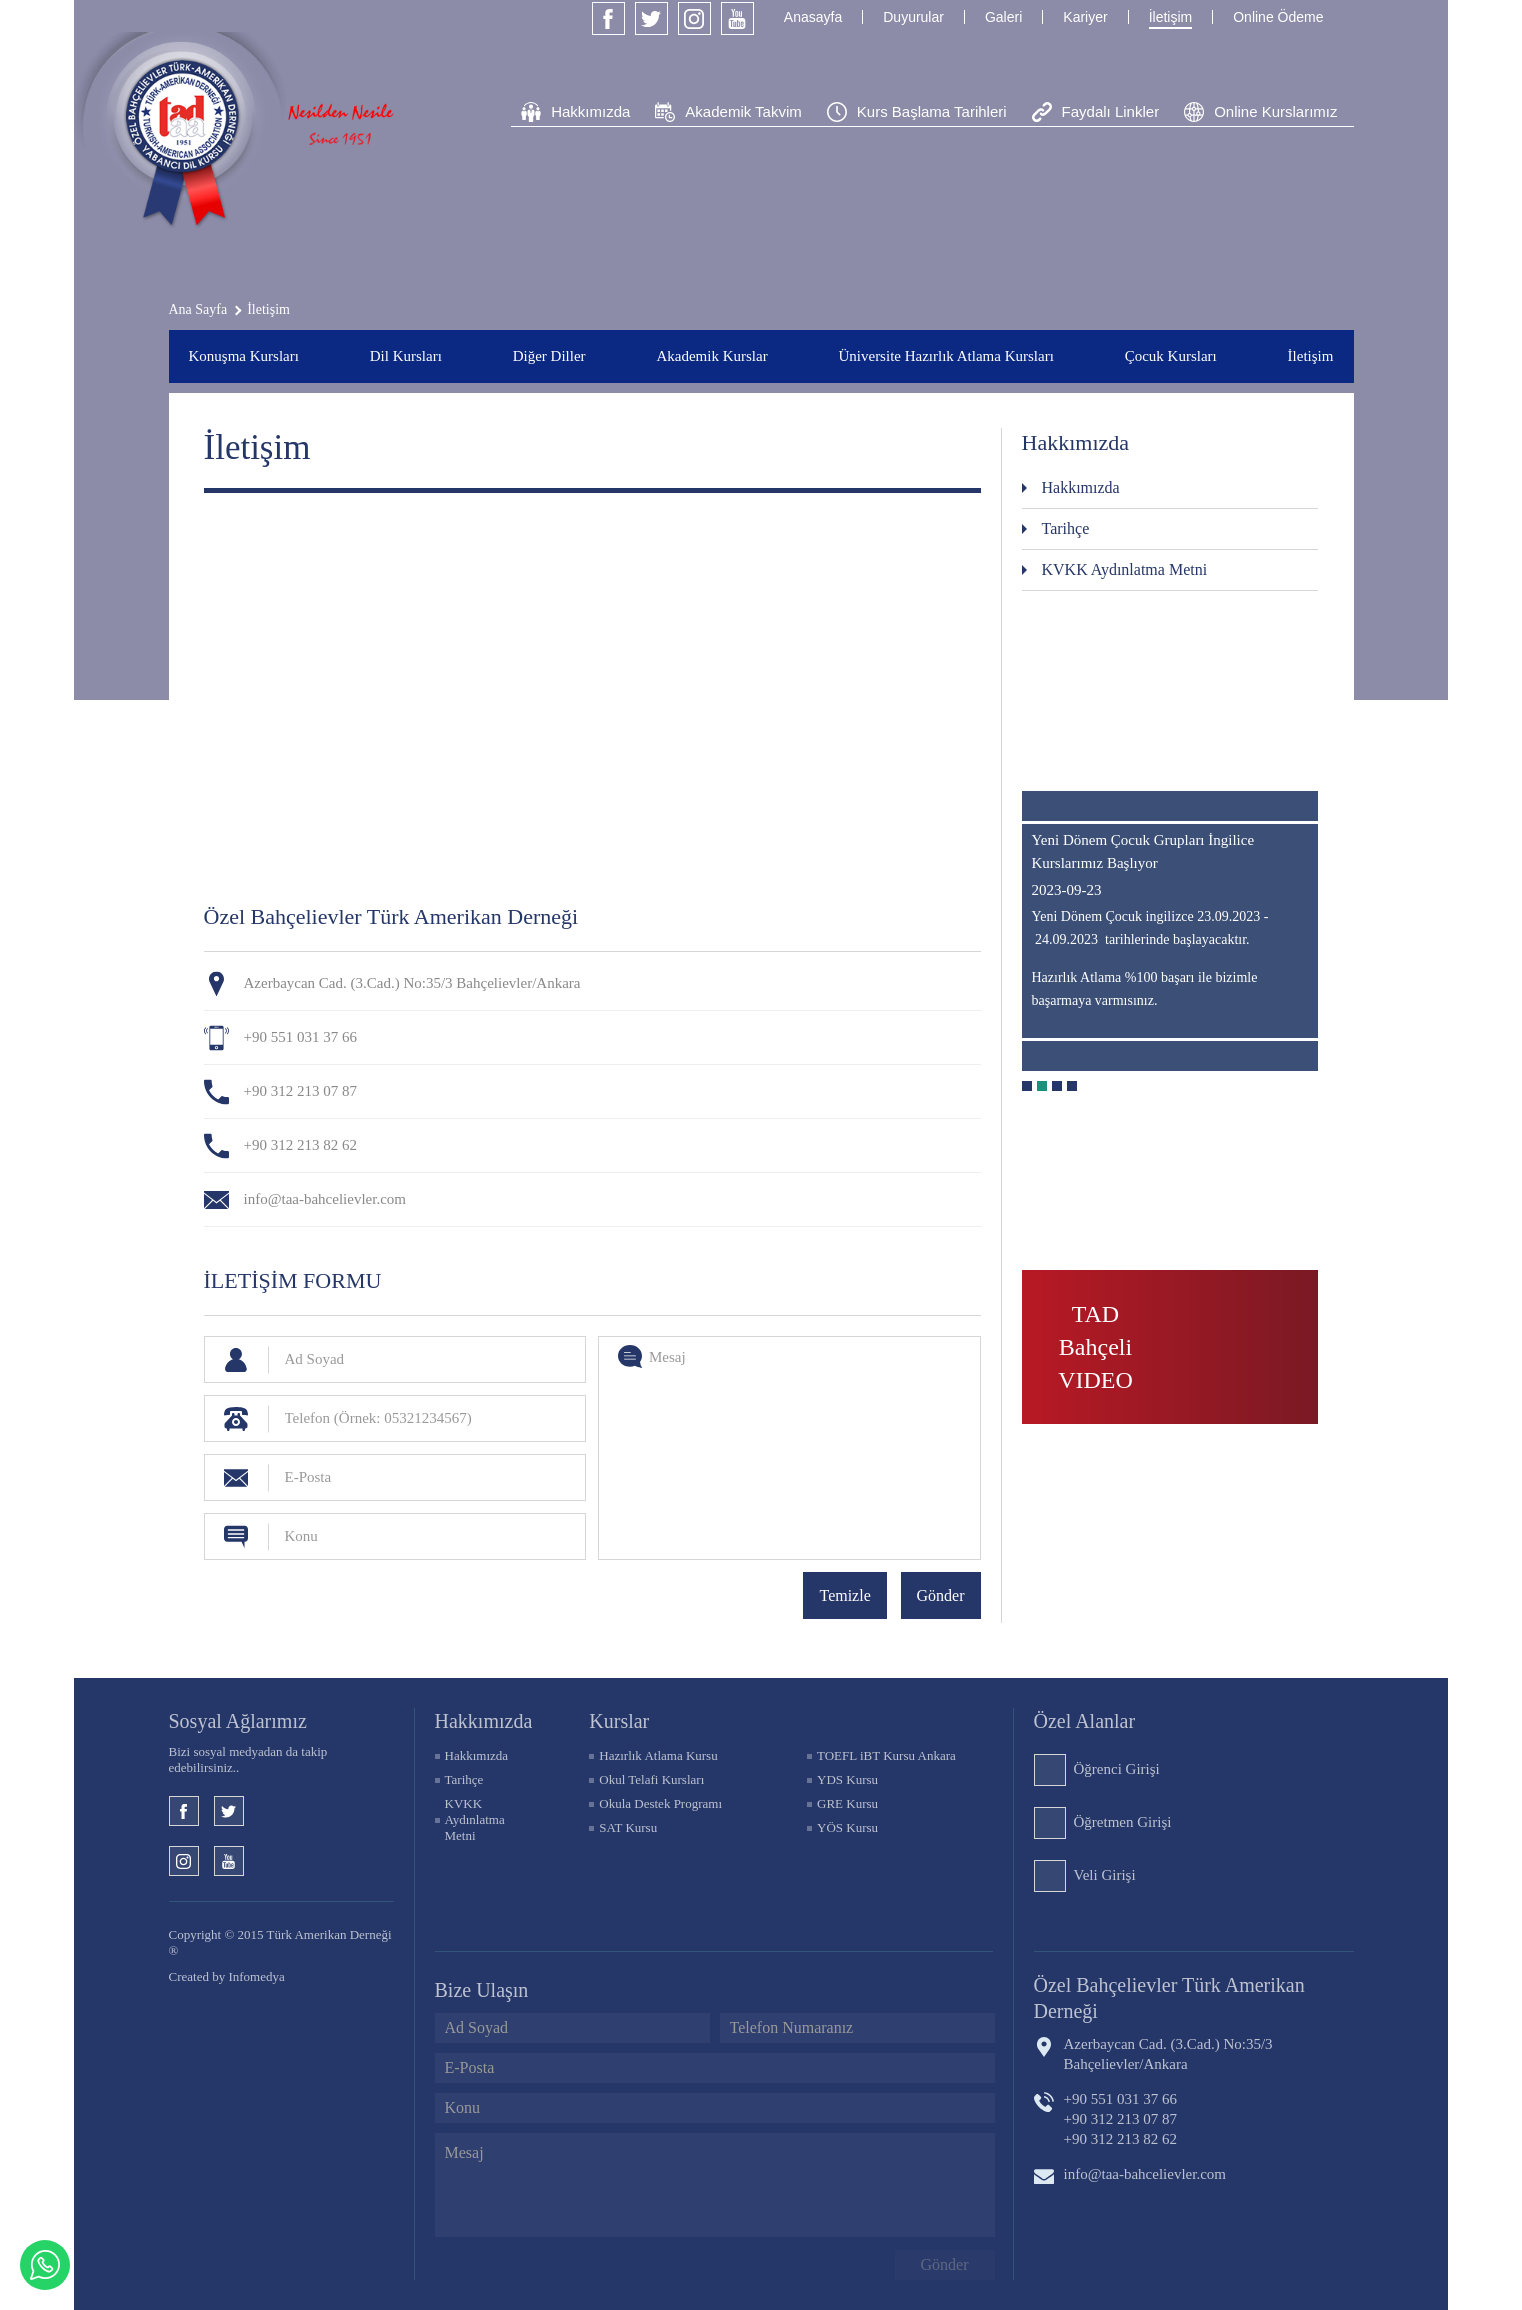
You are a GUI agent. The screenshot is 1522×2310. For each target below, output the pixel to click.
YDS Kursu (847, 1779)
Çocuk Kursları (1171, 356)
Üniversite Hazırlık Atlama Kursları (945, 356)
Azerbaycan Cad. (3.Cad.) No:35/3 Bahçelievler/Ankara (1168, 2054)
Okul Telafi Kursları (651, 1779)
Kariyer (1085, 17)
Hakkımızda (590, 111)
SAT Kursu (628, 1827)
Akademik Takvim (743, 111)
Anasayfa (813, 17)
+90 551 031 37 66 (300, 1037)
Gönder (941, 1595)
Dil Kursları (406, 356)
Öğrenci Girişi (1117, 1769)
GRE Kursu (847, 1803)
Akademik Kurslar (711, 356)
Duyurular (913, 17)
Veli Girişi (1105, 1875)
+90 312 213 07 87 (300, 1091)
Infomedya (256, 1976)
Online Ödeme (1278, 17)
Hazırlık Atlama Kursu (658, 1755)
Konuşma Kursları (244, 356)
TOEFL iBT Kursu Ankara (886, 1755)
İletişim (1171, 17)
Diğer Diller (549, 356)
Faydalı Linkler (1111, 111)
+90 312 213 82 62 (300, 1145)
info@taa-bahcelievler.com (325, 1199)
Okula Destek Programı (660, 1803)
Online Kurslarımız (1275, 111)
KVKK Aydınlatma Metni (1125, 569)
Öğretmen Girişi (1123, 1822)
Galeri (1003, 17)
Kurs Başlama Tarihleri (932, 111)
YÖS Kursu (847, 1827)
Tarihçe (1066, 528)
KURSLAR (619, 1721)
